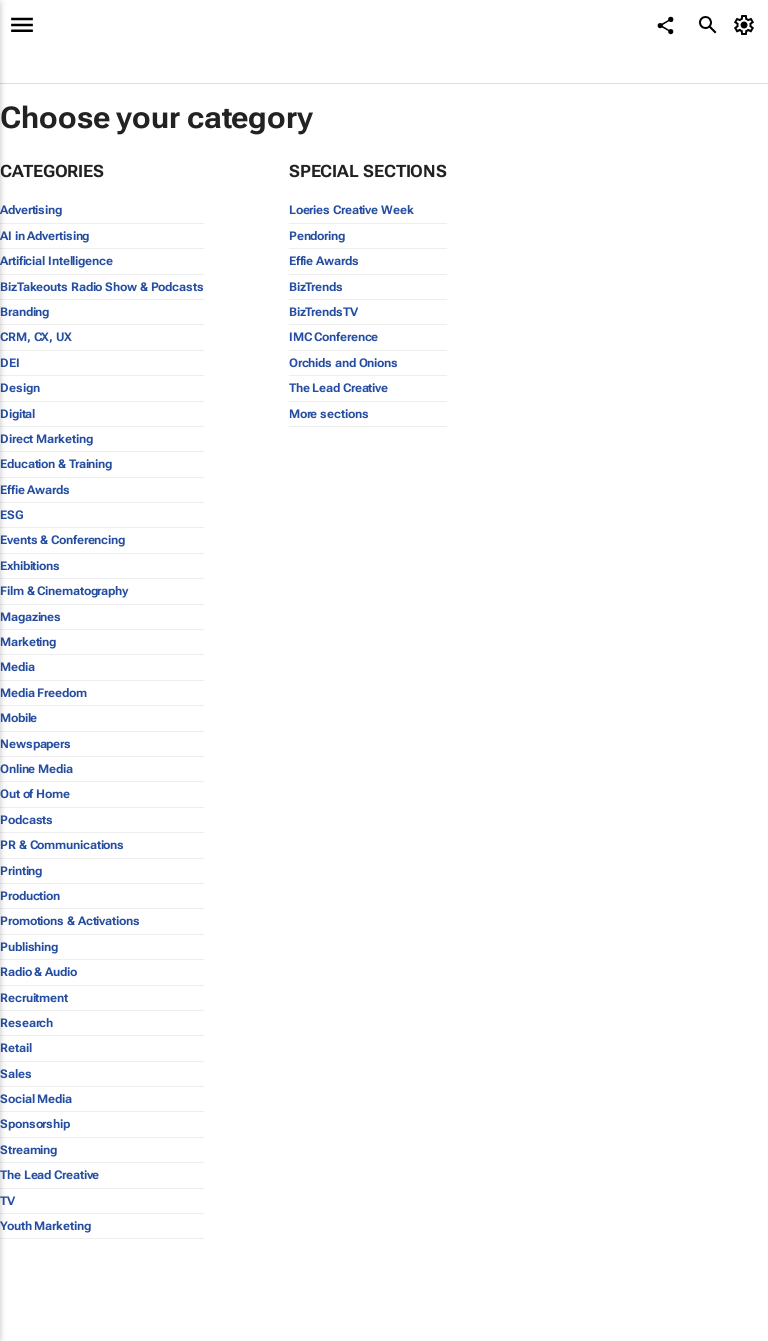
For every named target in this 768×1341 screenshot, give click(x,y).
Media (17, 667)
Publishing (29, 947)
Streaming (28, 1150)
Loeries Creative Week (351, 210)
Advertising (31, 210)
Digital (17, 414)
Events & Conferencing (62, 540)
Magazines (30, 617)
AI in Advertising (44, 236)
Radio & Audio (38, 972)
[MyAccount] (747, 25)
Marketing (28, 642)
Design (19, 388)
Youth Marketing (45, 1226)
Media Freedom (43, 693)
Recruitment (34, 998)
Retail (15, 1048)
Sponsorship (35, 1124)
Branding (24, 312)
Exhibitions (30, 566)
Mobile (18, 718)
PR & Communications (62, 845)
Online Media (36, 769)
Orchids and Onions (343, 363)
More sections (329, 414)
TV (7, 1201)
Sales (16, 1074)
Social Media (36, 1099)
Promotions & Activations (70, 921)
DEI (10, 363)
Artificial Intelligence (56, 261)
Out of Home (35, 794)
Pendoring (317, 236)
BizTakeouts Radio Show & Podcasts (102, 287)
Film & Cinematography (64, 591)
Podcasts (26, 820)
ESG (12, 515)
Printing (21, 871)
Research (26, 1023)
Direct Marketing (46, 439)
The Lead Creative (49, 1175)
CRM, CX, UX (36, 337)
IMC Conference (334, 337)
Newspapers (35, 744)
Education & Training (56, 464)
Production (30, 896)
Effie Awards (35, 490)
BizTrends (316, 287)
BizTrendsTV (323, 312)
